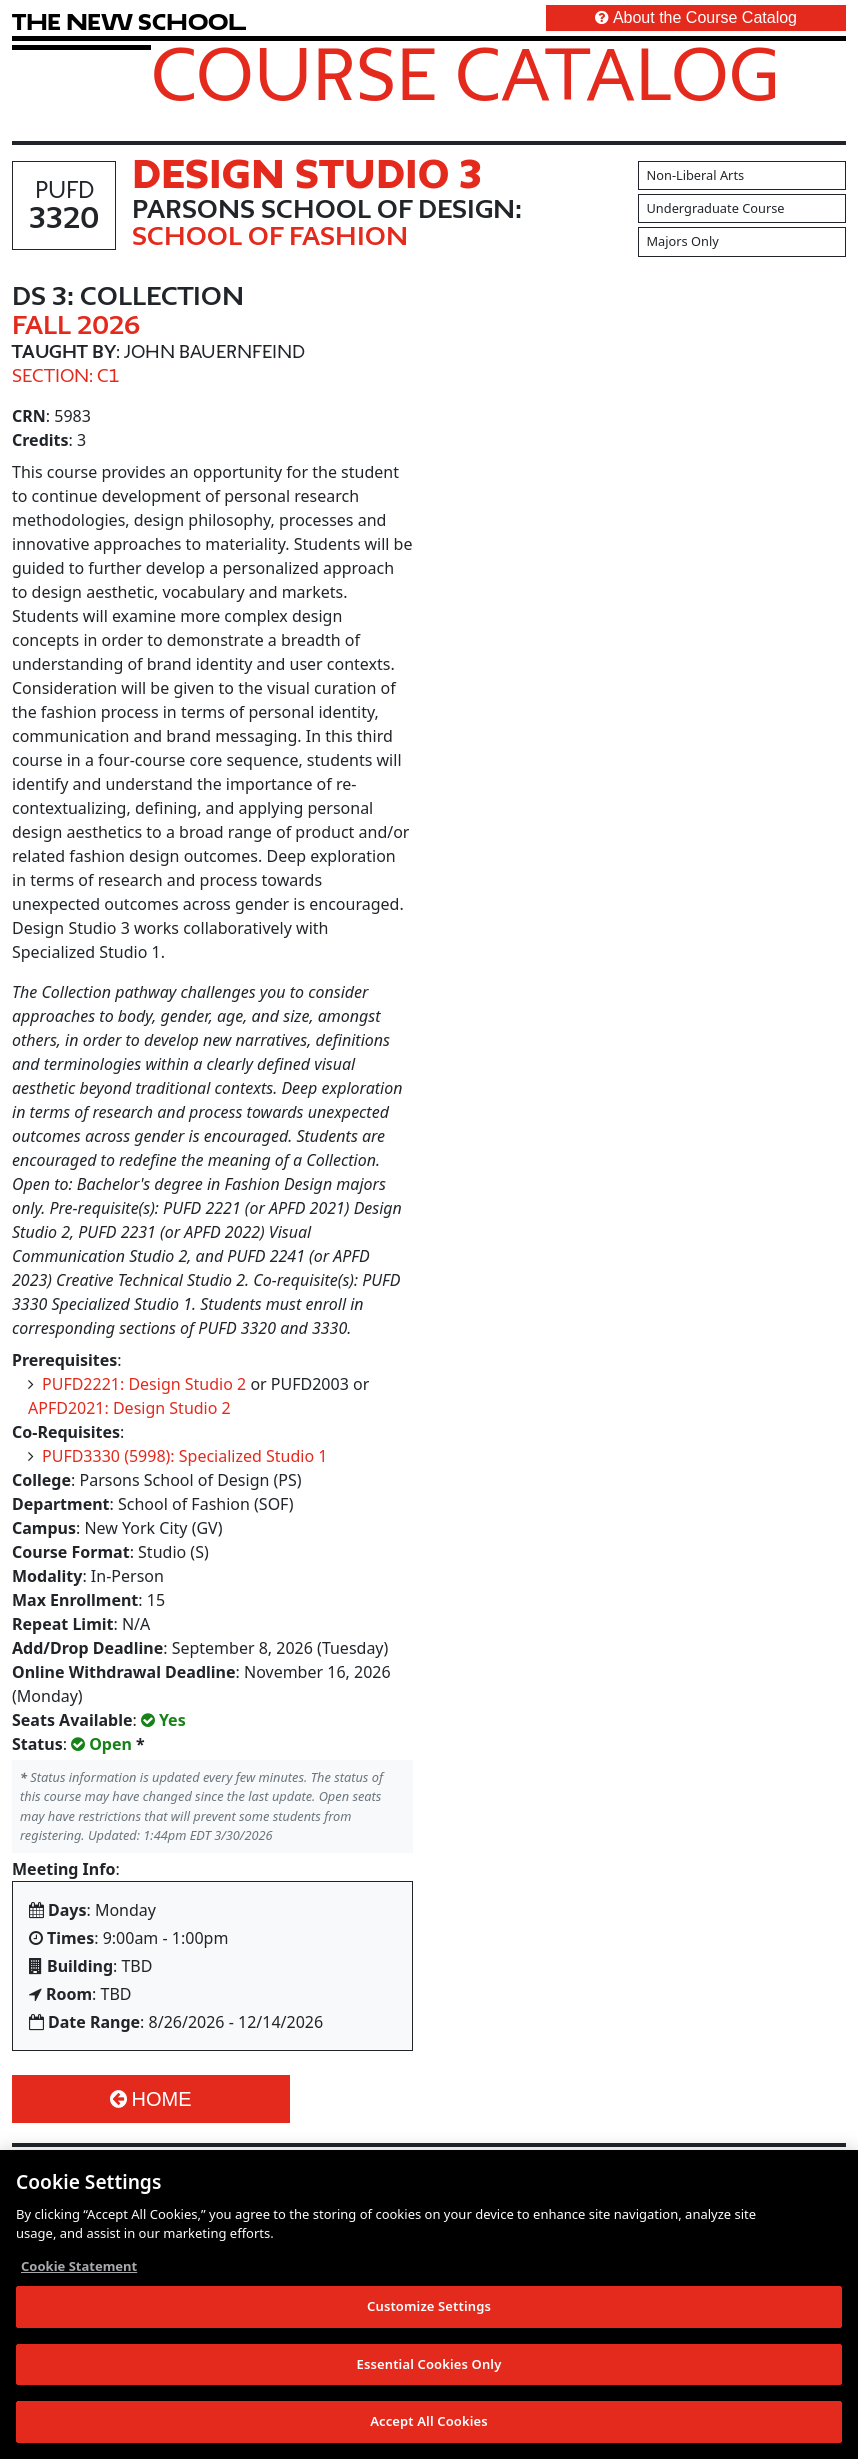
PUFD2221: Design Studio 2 (144, 1384)
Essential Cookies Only (429, 2370)
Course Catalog (465, 73)
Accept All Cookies (429, 2428)
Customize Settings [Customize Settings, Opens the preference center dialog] (429, 2312)
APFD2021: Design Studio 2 (129, 1408)
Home (150, 2099)
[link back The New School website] (129, 21)
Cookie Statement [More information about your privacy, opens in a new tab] (79, 2272)
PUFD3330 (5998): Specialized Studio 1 (184, 1456)
